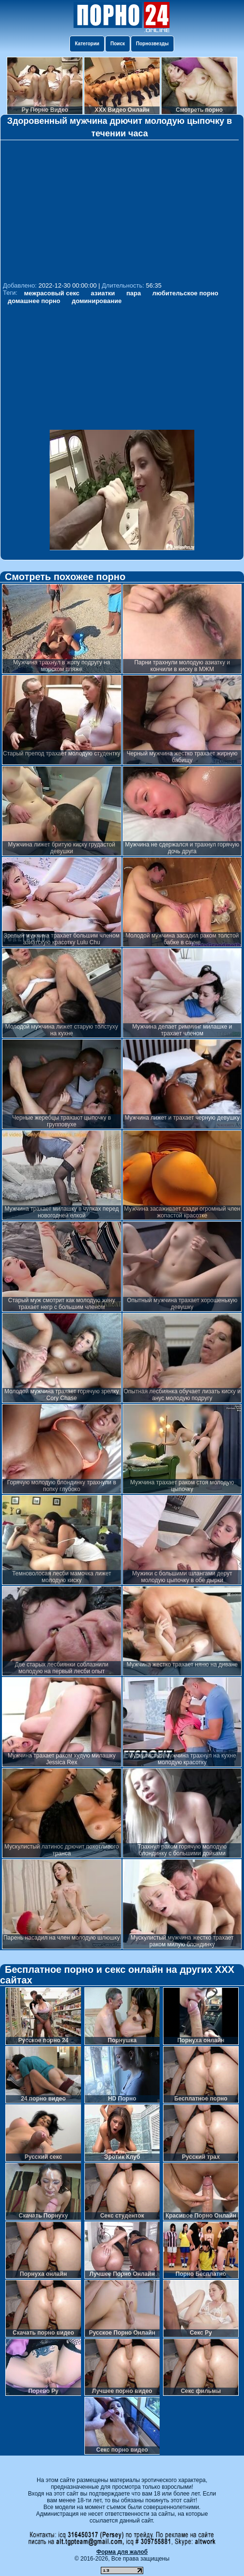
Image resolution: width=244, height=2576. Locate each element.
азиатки (103, 293)
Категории (87, 43)
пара (133, 293)
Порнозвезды (152, 43)
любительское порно (185, 293)
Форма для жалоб (122, 2552)
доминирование (97, 300)
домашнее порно (34, 300)
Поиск (117, 43)
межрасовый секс (52, 293)
